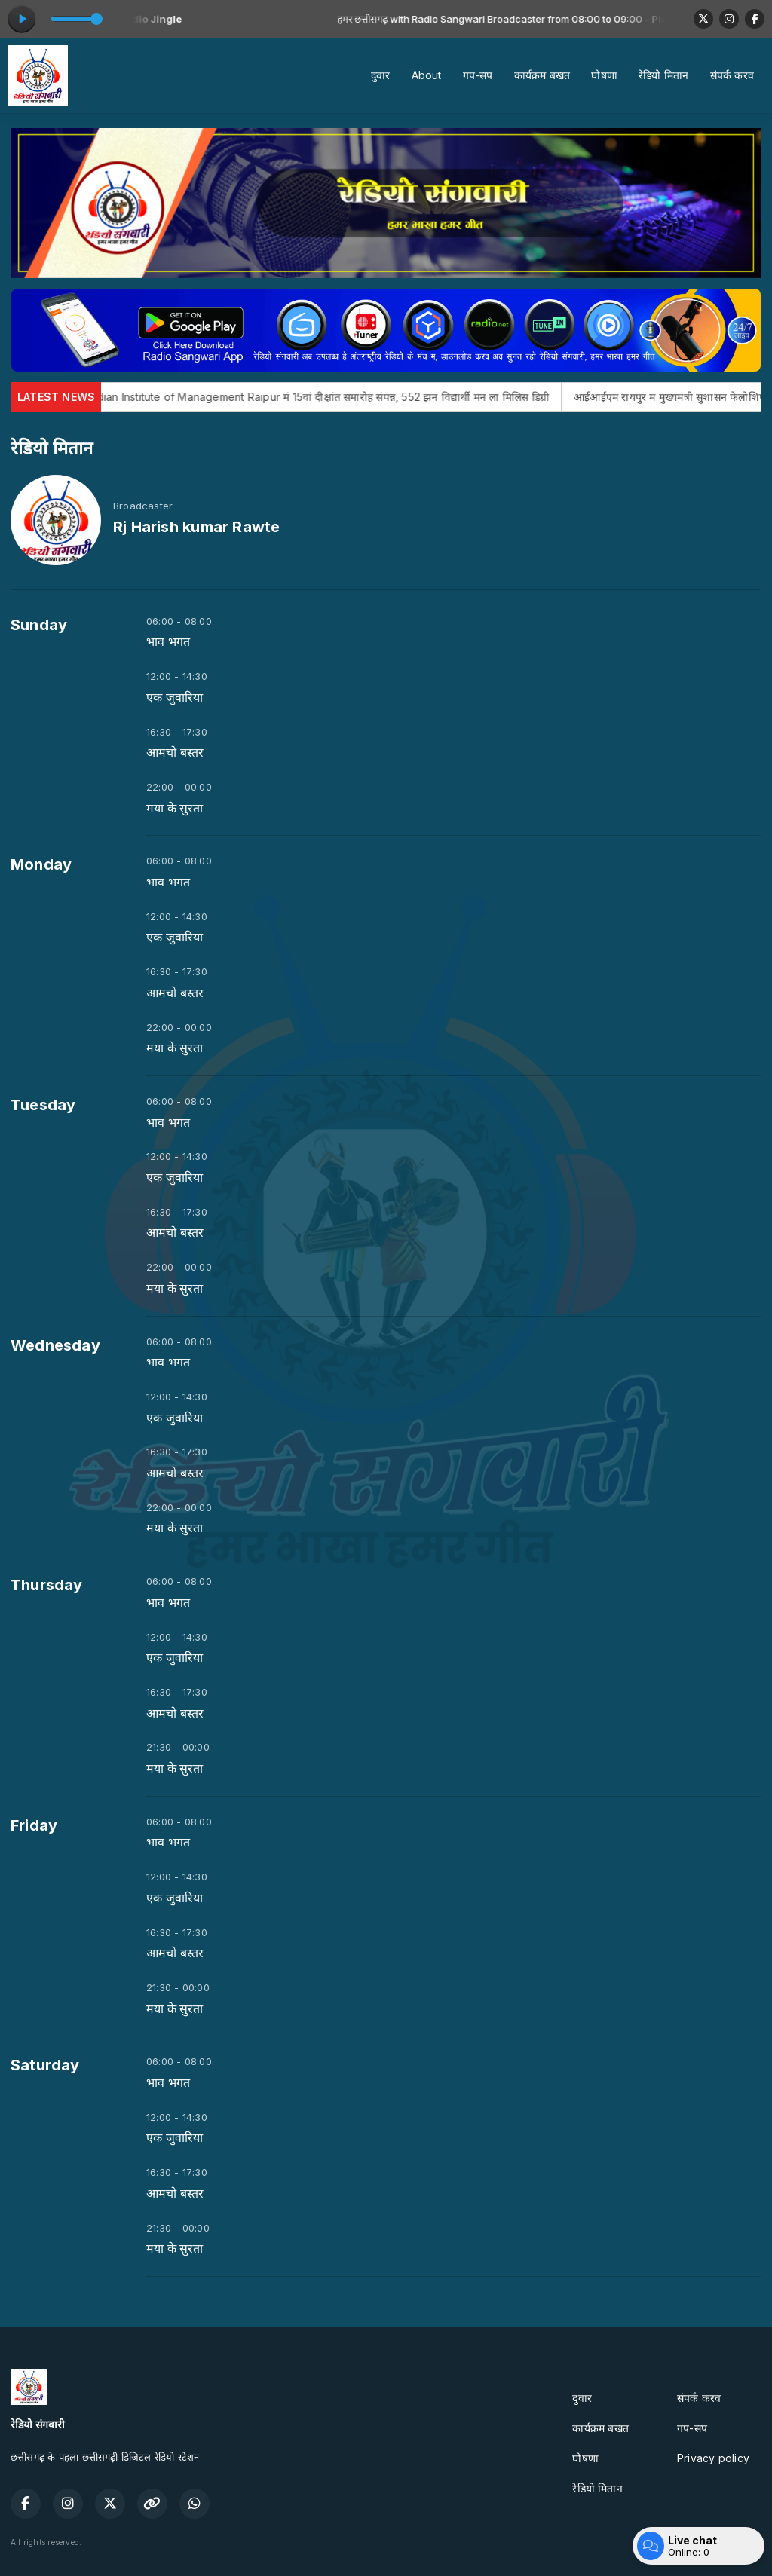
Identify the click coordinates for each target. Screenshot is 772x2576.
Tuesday (43, 1105)
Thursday (47, 1585)
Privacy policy (713, 2458)
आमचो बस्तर (175, 752)
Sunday (39, 625)
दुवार (381, 75)
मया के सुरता (175, 808)
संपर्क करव (732, 75)
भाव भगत (168, 642)
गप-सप (478, 75)
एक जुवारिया (174, 697)
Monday (41, 864)
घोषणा (604, 75)
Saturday (45, 2065)
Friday (34, 1825)
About (427, 75)
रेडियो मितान (663, 75)
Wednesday (55, 1345)
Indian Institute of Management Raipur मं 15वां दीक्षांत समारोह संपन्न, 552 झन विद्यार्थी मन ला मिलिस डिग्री (379, 396)
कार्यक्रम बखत (542, 75)
